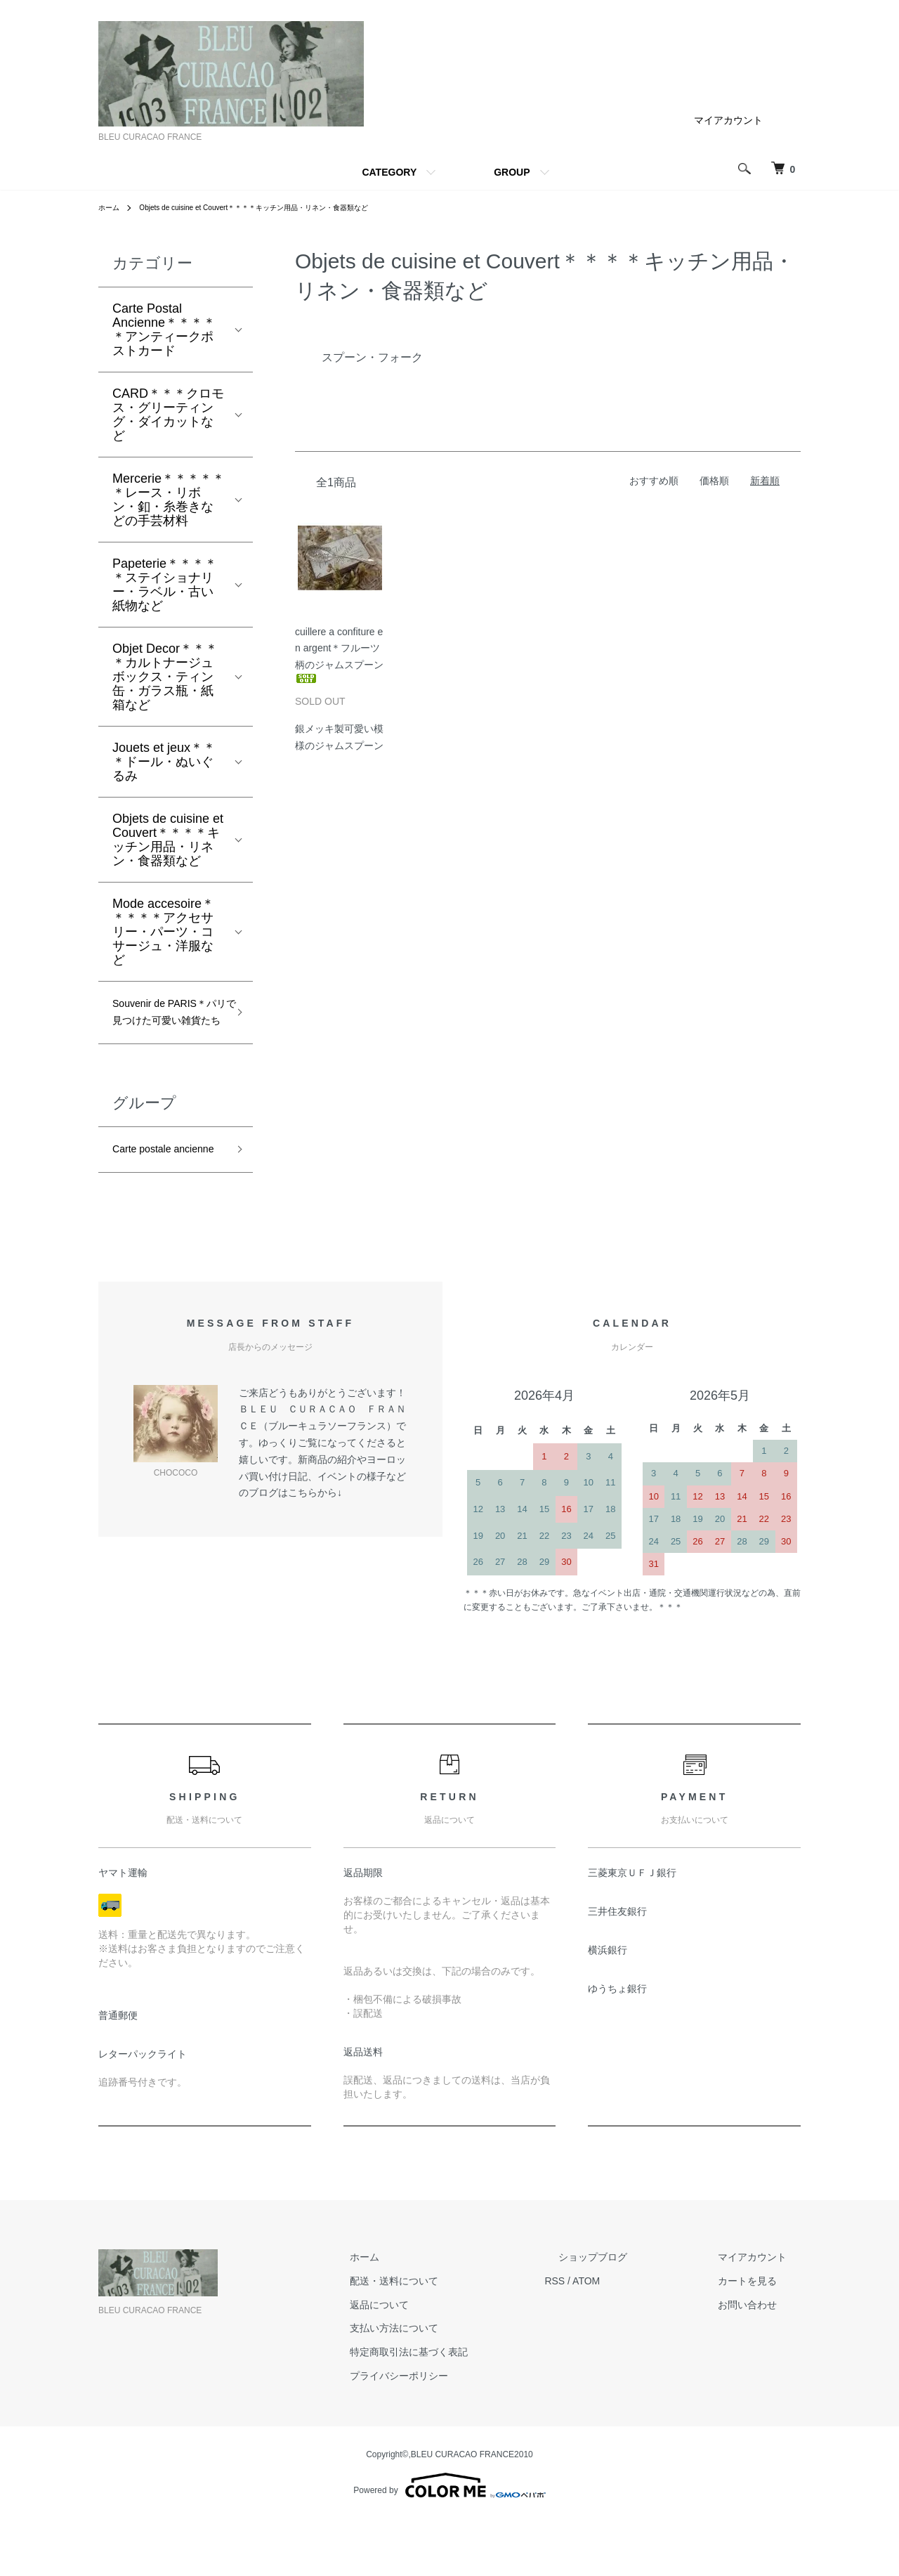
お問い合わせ (761, 2361)
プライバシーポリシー (468, 2432)
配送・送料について (463, 2337)
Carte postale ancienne (150, 1193)
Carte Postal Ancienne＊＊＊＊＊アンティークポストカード (164, 329)
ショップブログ (634, 2314)
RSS (610, 2337)
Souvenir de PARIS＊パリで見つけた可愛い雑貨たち (166, 1027)
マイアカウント (728, 120)
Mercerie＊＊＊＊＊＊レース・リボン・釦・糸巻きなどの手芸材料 (168, 499)
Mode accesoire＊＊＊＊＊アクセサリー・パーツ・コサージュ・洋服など (163, 932)
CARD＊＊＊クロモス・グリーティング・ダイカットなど (168, 414)
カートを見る (761, 2337)
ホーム (111, 207)
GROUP (512, 172)
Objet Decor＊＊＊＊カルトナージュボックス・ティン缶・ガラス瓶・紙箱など (165, 677)
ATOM (641, 2337)
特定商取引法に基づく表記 (478, 2408)
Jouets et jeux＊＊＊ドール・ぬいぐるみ (164, 762)
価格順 (714, 480)
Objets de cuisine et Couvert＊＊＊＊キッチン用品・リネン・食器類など (280, 207)
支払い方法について (463, 2384)
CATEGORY (389, 172)
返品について (448, 2361)
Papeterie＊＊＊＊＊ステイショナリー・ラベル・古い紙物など (164, 585)
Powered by (449, 2542)
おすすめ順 (653, 480)
